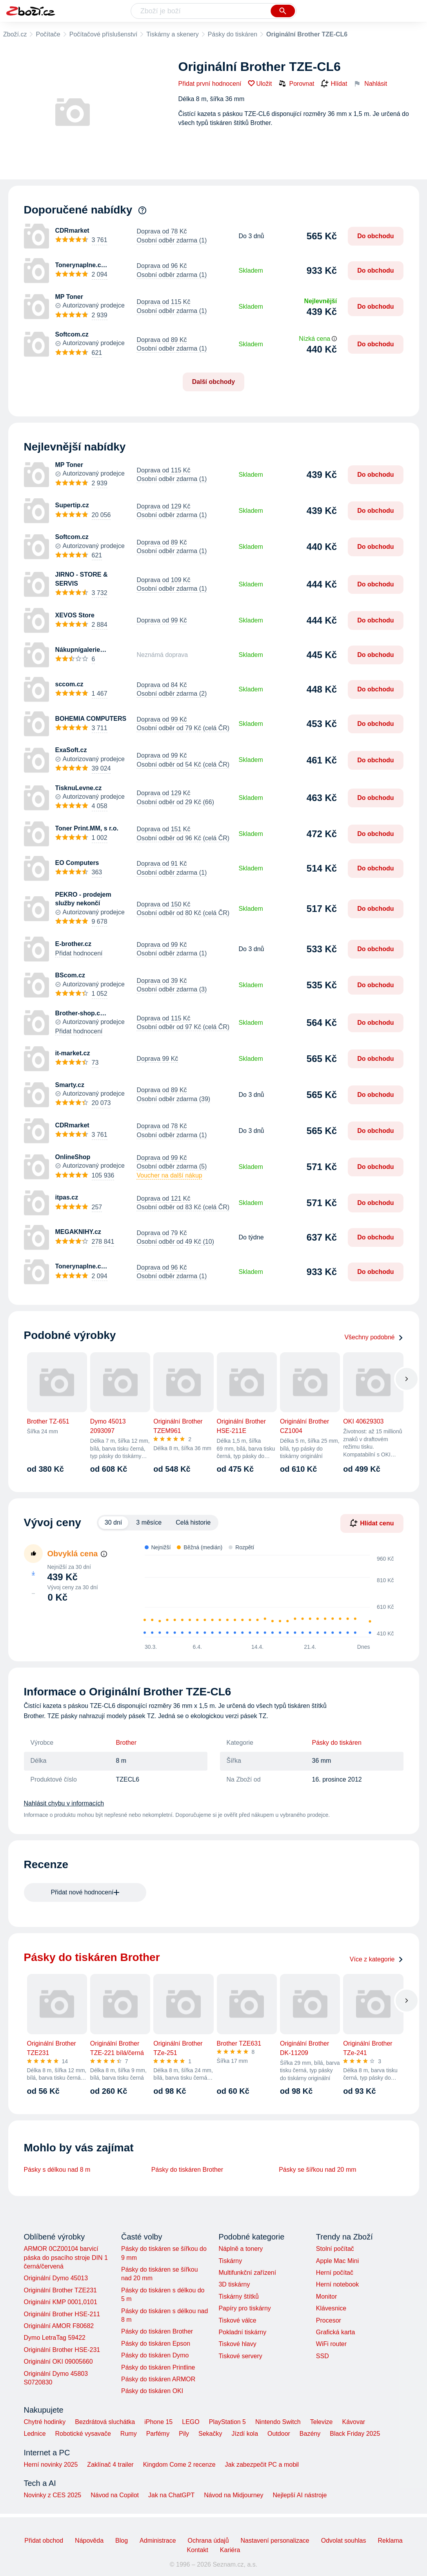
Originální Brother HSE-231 (62, 2349)
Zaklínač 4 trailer (110, 2464)
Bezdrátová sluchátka (105, 2422)
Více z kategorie (376, 1959)
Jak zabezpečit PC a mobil (262, 2464)
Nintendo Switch (278, 2422)
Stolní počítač (335, 2248)
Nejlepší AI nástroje (300, 2495)
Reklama (390, 2540)
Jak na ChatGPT (171, 2495)
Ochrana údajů (208, 2540)
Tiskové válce (237, 2320)
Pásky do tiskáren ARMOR (158, 2379)
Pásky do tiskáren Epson (155, 2343)
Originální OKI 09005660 (58, 2361)
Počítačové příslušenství (103, 34)
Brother (126, 1742)
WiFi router (331, 2344)
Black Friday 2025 (355, 2433)
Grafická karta (335, 2332)
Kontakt (197, 2550)
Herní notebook (337, 2284)
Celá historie (193, 1522)
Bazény (310, 2433)
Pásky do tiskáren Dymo (155, 2355)
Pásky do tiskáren (232, 34)
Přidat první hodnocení (210, 83)
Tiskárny (230, 2261)
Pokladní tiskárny (242, 2332)
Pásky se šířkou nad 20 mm (317, 2169)
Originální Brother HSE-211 (62, 2314)
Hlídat (334, 83)
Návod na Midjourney (233, 2495)
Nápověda (89, 2540)
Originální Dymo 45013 (56, 2278)
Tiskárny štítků (238, 2296)
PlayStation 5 (227, 2422)
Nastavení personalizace (275, 2540)
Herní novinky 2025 (51, 2464)
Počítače (48, 34)
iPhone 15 (158, 2422)
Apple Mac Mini (337, 2261)
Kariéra (230, 2550)
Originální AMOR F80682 (59, 2326)
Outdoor (278, 2433)
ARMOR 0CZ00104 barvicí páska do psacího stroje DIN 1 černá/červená (66, 2257)
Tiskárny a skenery (172, 34)
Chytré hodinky (45, 2422)
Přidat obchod (43, 2540)
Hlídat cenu (372, 1523)
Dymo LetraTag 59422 (54, 2337)
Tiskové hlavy (237, 2344)
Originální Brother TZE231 (60, 2290)
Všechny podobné (373, 1337)
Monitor (326, 2296)
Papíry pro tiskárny (244, 2308)
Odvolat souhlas (343, 2540)
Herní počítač (334, 2272)
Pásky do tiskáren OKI (152, 2391)
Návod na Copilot (115, 2495)
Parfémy (158, 2433)
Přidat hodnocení (79, 953)
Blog (121, 2540)
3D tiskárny (234, 2284)
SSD (322, 2356)
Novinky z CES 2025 (53, 2495)
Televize (321, 2422)
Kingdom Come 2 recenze (179, 2464)
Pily (184, 2433)
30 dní (113, 1522)
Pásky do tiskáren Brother (187, 2169)
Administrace (158, 2540)
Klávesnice (331, 2308)
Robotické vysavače (83, 2433)
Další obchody (213, 381)
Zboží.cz (15, 34)
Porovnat (296, 83)
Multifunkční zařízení (247, 2272)
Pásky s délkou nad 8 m (57, 2169)
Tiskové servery (240, 2356)
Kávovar (353, 2422)
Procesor (328, 2320)
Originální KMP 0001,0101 (60, 2302)
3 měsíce (149, 1522)
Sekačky (210, 2433)
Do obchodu (375, 236)
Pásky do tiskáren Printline (158, 2367)
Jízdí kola (244, 2433)
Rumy (128, 2433)
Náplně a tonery (240, 2248)
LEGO (190, 2422)
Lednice (35, 2433)
